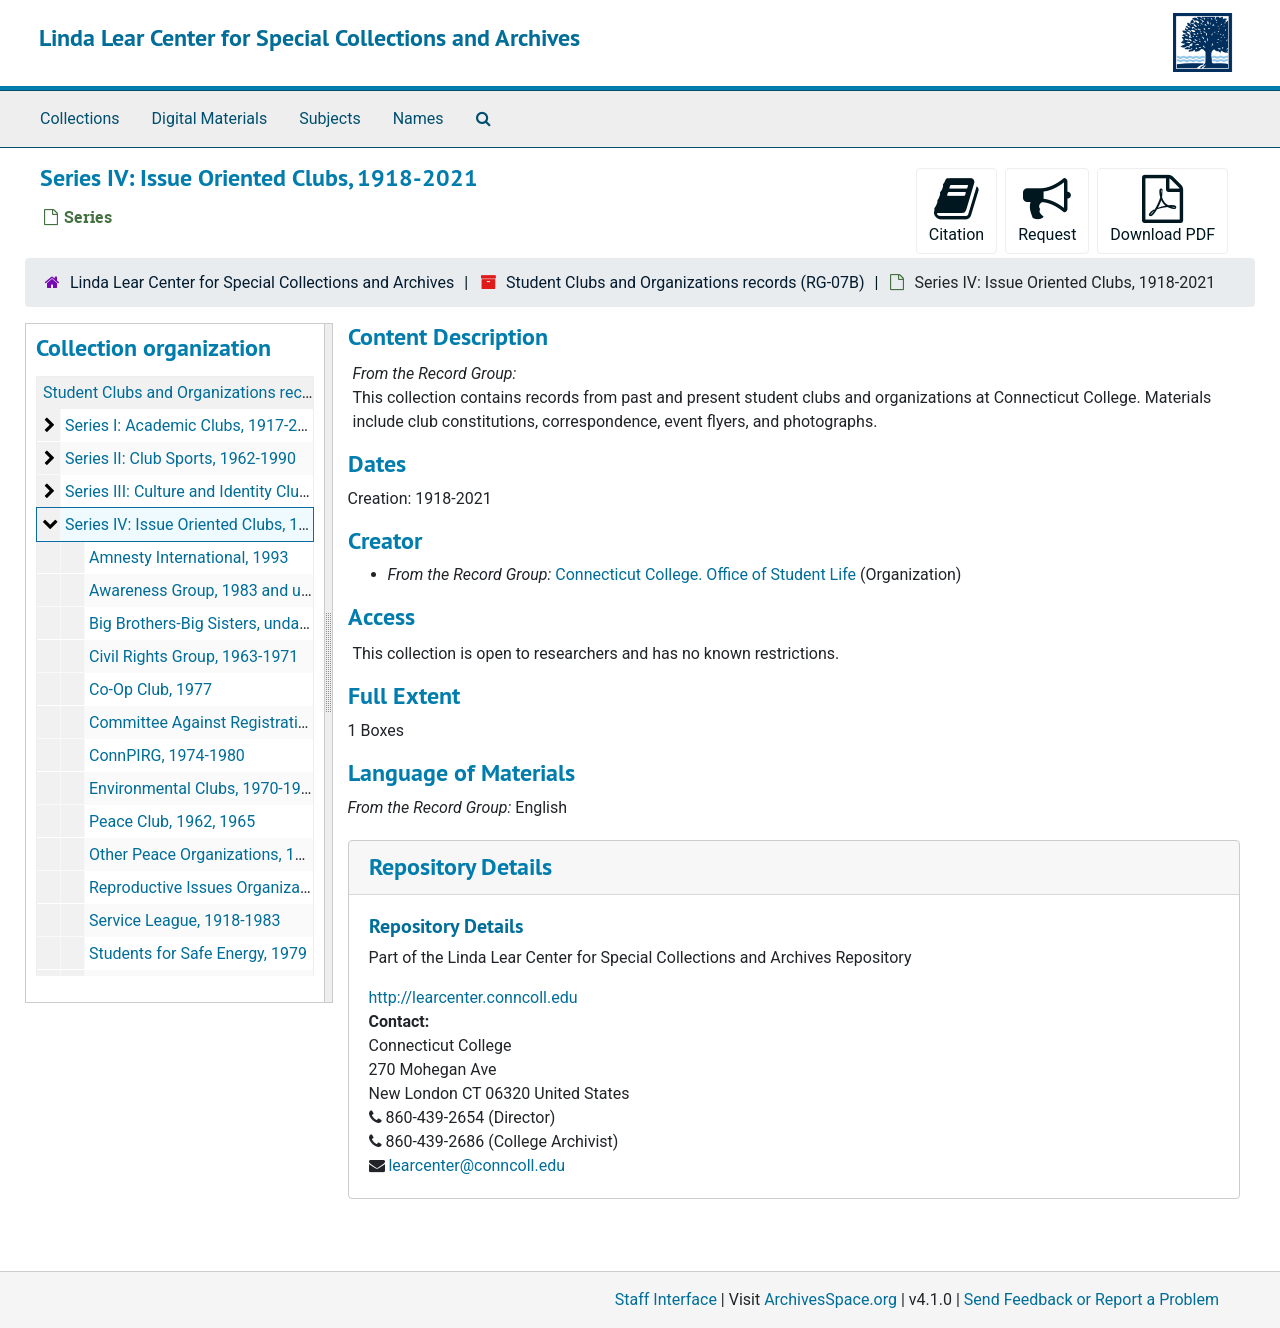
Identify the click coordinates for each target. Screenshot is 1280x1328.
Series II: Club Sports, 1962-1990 (180, 458)
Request (1047, 209)
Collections (80, 118)
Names (418, 118)
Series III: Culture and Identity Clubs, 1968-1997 (232, 491)
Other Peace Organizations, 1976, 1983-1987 (247, 854)
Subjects (329, 118)
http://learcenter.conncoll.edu (473, 997)
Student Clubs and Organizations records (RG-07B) (685, 282)
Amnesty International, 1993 (188, 557)
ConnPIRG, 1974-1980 (167, 755)
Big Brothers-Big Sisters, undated (205, 623)
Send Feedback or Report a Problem (1091, 1299)
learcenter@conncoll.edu (476, 1165)
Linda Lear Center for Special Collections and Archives (309, 37)
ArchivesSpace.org (830, 1299)
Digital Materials (210, 118)
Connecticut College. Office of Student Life (705, 574)
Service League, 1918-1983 (185, 920)
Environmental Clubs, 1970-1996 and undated (250, 788)
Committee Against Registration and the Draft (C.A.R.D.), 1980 (308, 722)
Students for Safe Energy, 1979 (198, 953)
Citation (956, 209)
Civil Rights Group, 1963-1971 (193, 656)
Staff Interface (666, 1299)
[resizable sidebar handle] (328, 663)
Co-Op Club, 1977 (150, 689)
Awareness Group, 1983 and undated (219, 590)
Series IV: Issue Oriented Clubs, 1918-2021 (215, 524)
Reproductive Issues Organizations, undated (244, 887)
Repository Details (460, 866)
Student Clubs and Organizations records (188, 392)
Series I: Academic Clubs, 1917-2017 (194, 425)
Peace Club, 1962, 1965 (172, 821)
